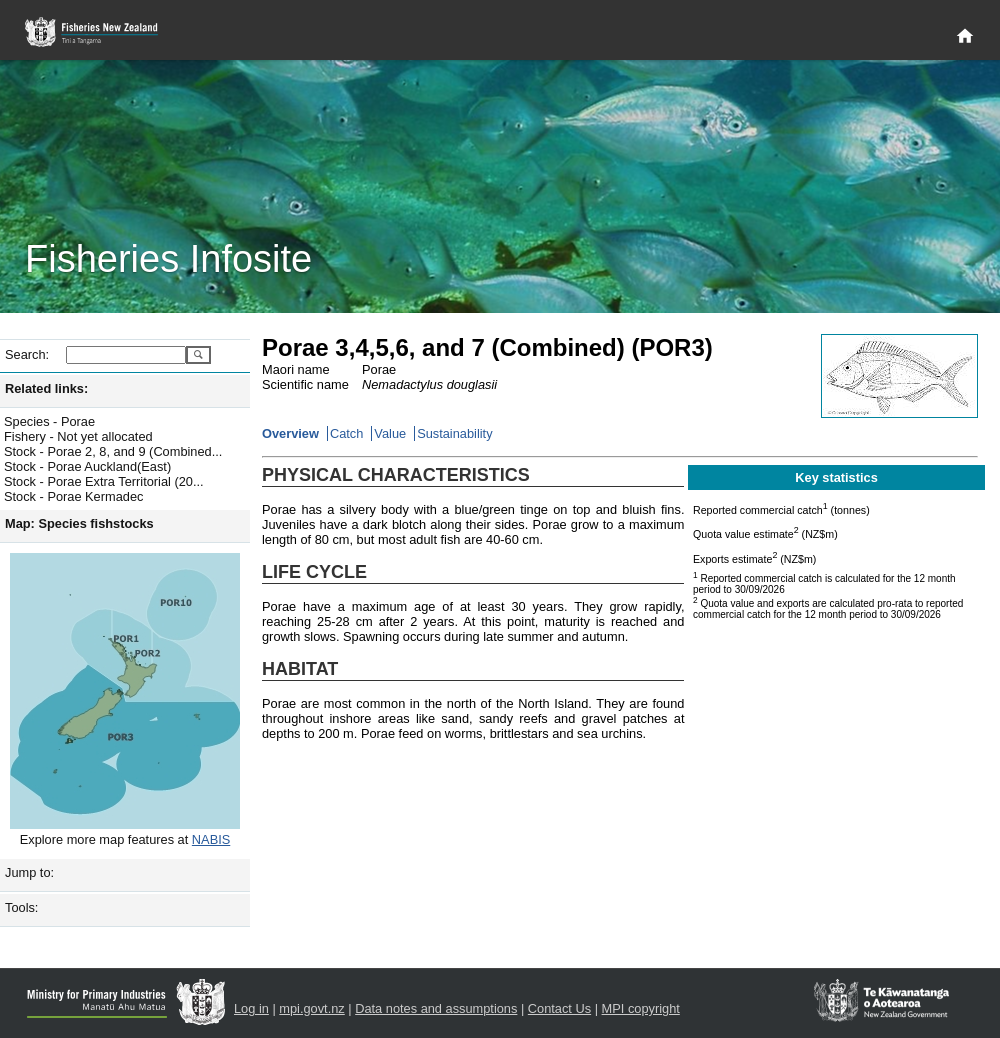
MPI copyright (641, 1008)
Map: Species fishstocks (79, 523)
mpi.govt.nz (311, 1008)
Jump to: (29, 872)
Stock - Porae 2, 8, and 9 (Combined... (113, 451)
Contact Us (559, 1008)
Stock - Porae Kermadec (73, 496)
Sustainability (454, 433)
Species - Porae (49, 421)
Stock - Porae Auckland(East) (87, 466)
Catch (346, 433)
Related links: (46, 388)
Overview (290, 433)
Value (390, 433)
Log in (251, 1008)
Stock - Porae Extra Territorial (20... (104, 481)
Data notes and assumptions (436, 1008)
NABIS (211, 839)
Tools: (21, 907)
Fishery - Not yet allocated (78, 436)
